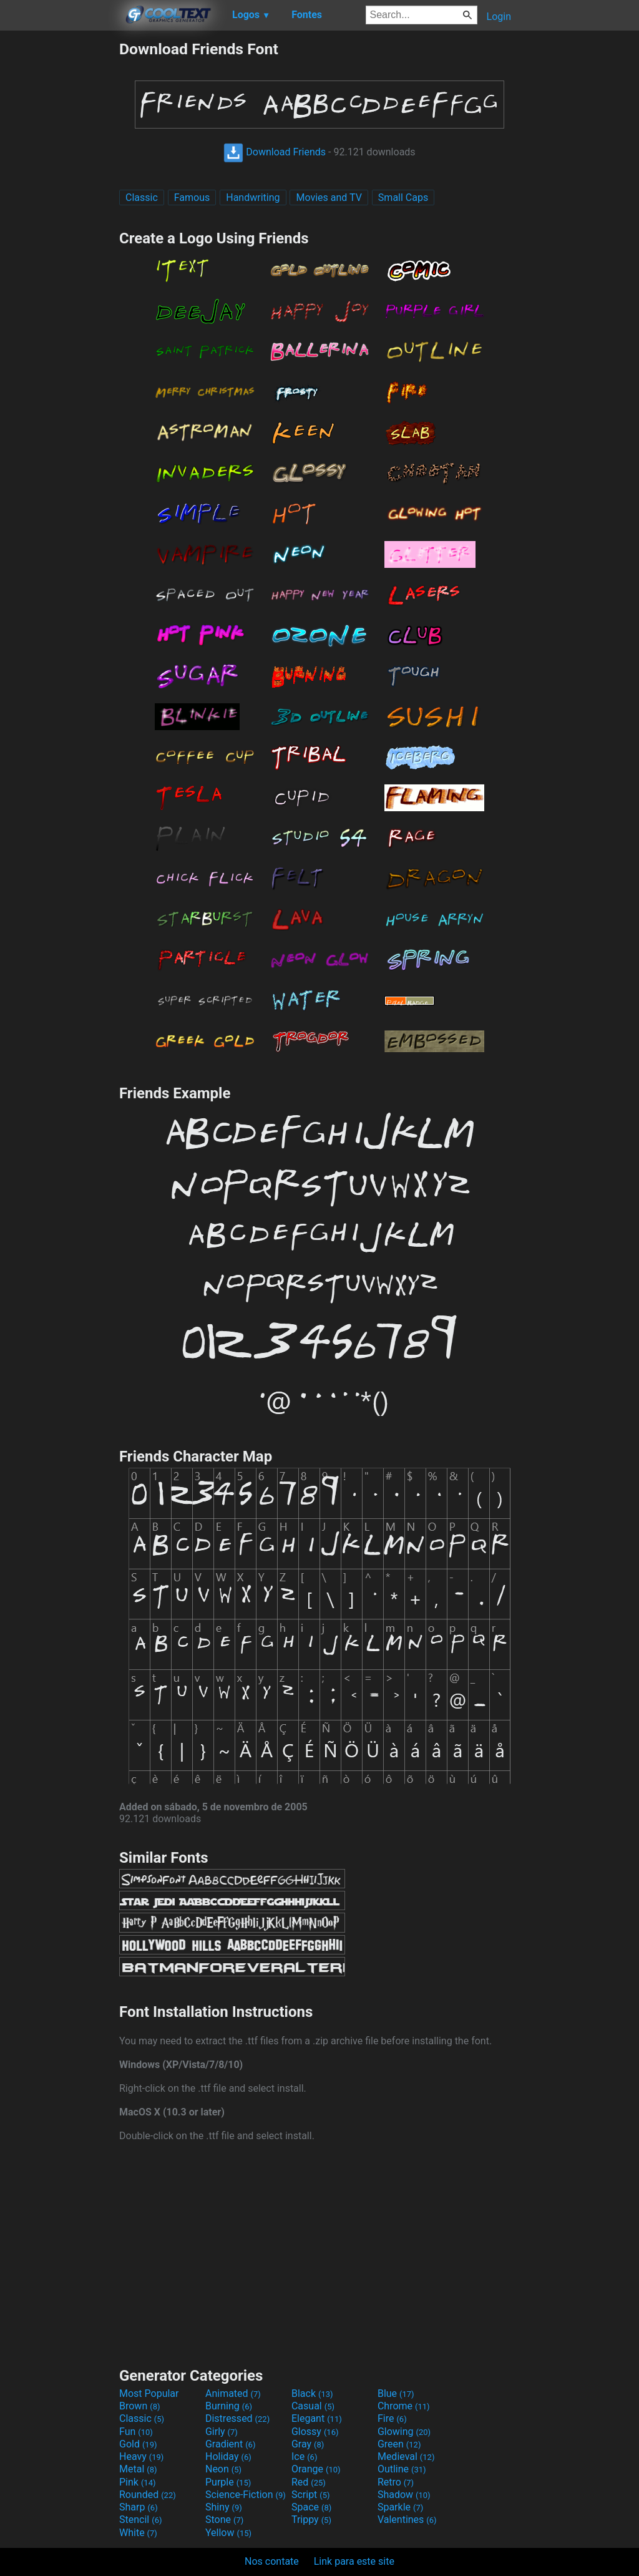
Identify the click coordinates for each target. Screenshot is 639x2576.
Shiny (223, 2507)
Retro (396, 2482)
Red (308, 2482)
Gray (307, 2444)
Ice (304, 2456)
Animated (233, 2393)
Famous (192, 197)
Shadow (404, 2494)
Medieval (406, 2456)
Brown (139, 2406)
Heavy (141, 2456)
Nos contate (272, 2561)
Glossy (315, 2431)
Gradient (230, 2444)
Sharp (138, 2507)
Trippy (311, 2519)
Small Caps (403, 197)
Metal (138, 2469)
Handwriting (253, 197)
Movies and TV (328, 197)
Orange (316, 2469)
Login (499, 16)
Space (311, 2507)
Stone (224, 2519)
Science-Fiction (245, 2494)
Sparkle (400, 2507)
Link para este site (354, 2561)
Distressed (237, 2418)
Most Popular (149, 2393)
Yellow (228, 2533)
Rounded (147, 2494)
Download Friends (274, 152)
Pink (137, 2482)
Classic (141, 197)
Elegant (316, 2418)
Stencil (140, 2519)
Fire (392, 2418)
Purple (228, 2482)
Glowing (404, 2431)
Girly (221, 2431)
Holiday (228, 2456)
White (138, 2533)
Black (312, 2393)
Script (310, 2494)
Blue (396, 2393)
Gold (138, 2444)
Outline (402, 2469)
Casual (312, 2406)
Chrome (404, 2406)
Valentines (407, 2519)
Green (399, 2444)
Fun (136, 2431)
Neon (223, 2469)
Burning (228, 2406)
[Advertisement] (59, 227)
